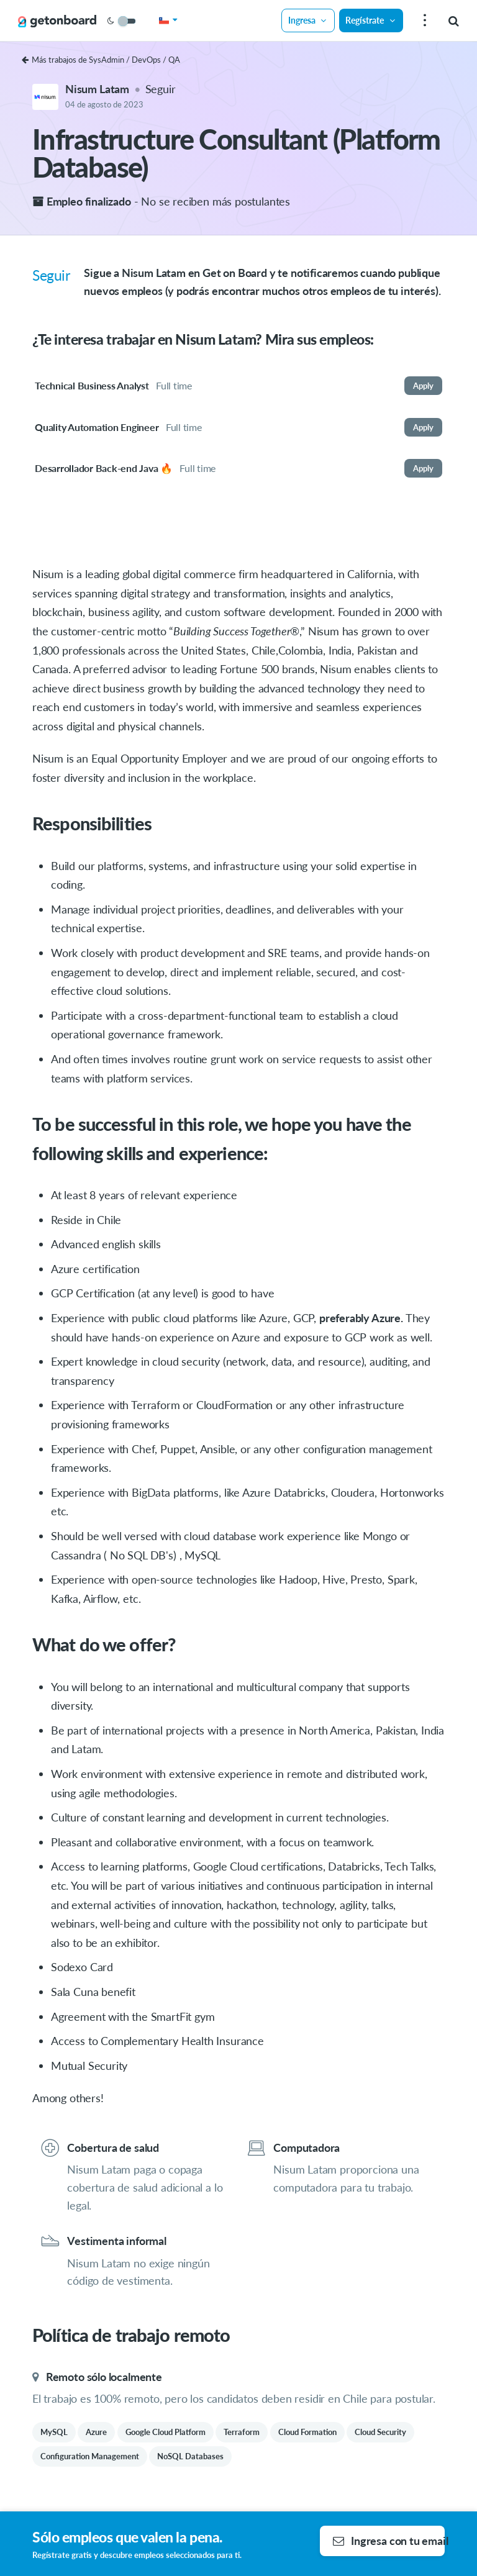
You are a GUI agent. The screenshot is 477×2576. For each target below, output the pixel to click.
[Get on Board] (57, 21)
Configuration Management (89, 2456)
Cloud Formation (307, 2432)
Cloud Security (380, 2432)
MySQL (54, 2432)
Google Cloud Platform (165, 2432)
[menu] (423, 20)
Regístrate (370, 20)
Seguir (160, 89)
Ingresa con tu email (389, 2540)
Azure (96, 2432)
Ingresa (308, 20)
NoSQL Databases (190, 2456)
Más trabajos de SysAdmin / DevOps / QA (101, 60)
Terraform (242, 2432)
